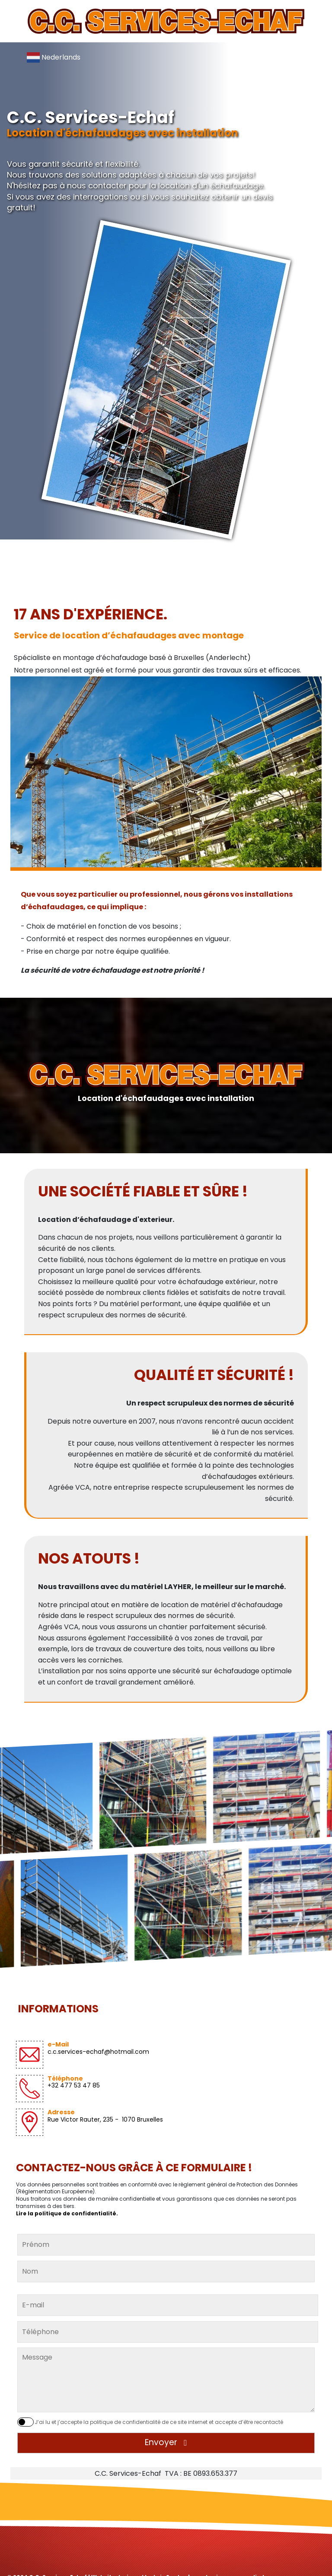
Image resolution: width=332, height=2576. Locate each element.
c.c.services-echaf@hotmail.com (98, 2051)
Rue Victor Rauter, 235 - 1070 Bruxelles (105, 2119)
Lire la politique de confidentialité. (67, 2213)
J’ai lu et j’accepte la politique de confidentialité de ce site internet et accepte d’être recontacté (159, 2422)
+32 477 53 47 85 (74, 2085)
